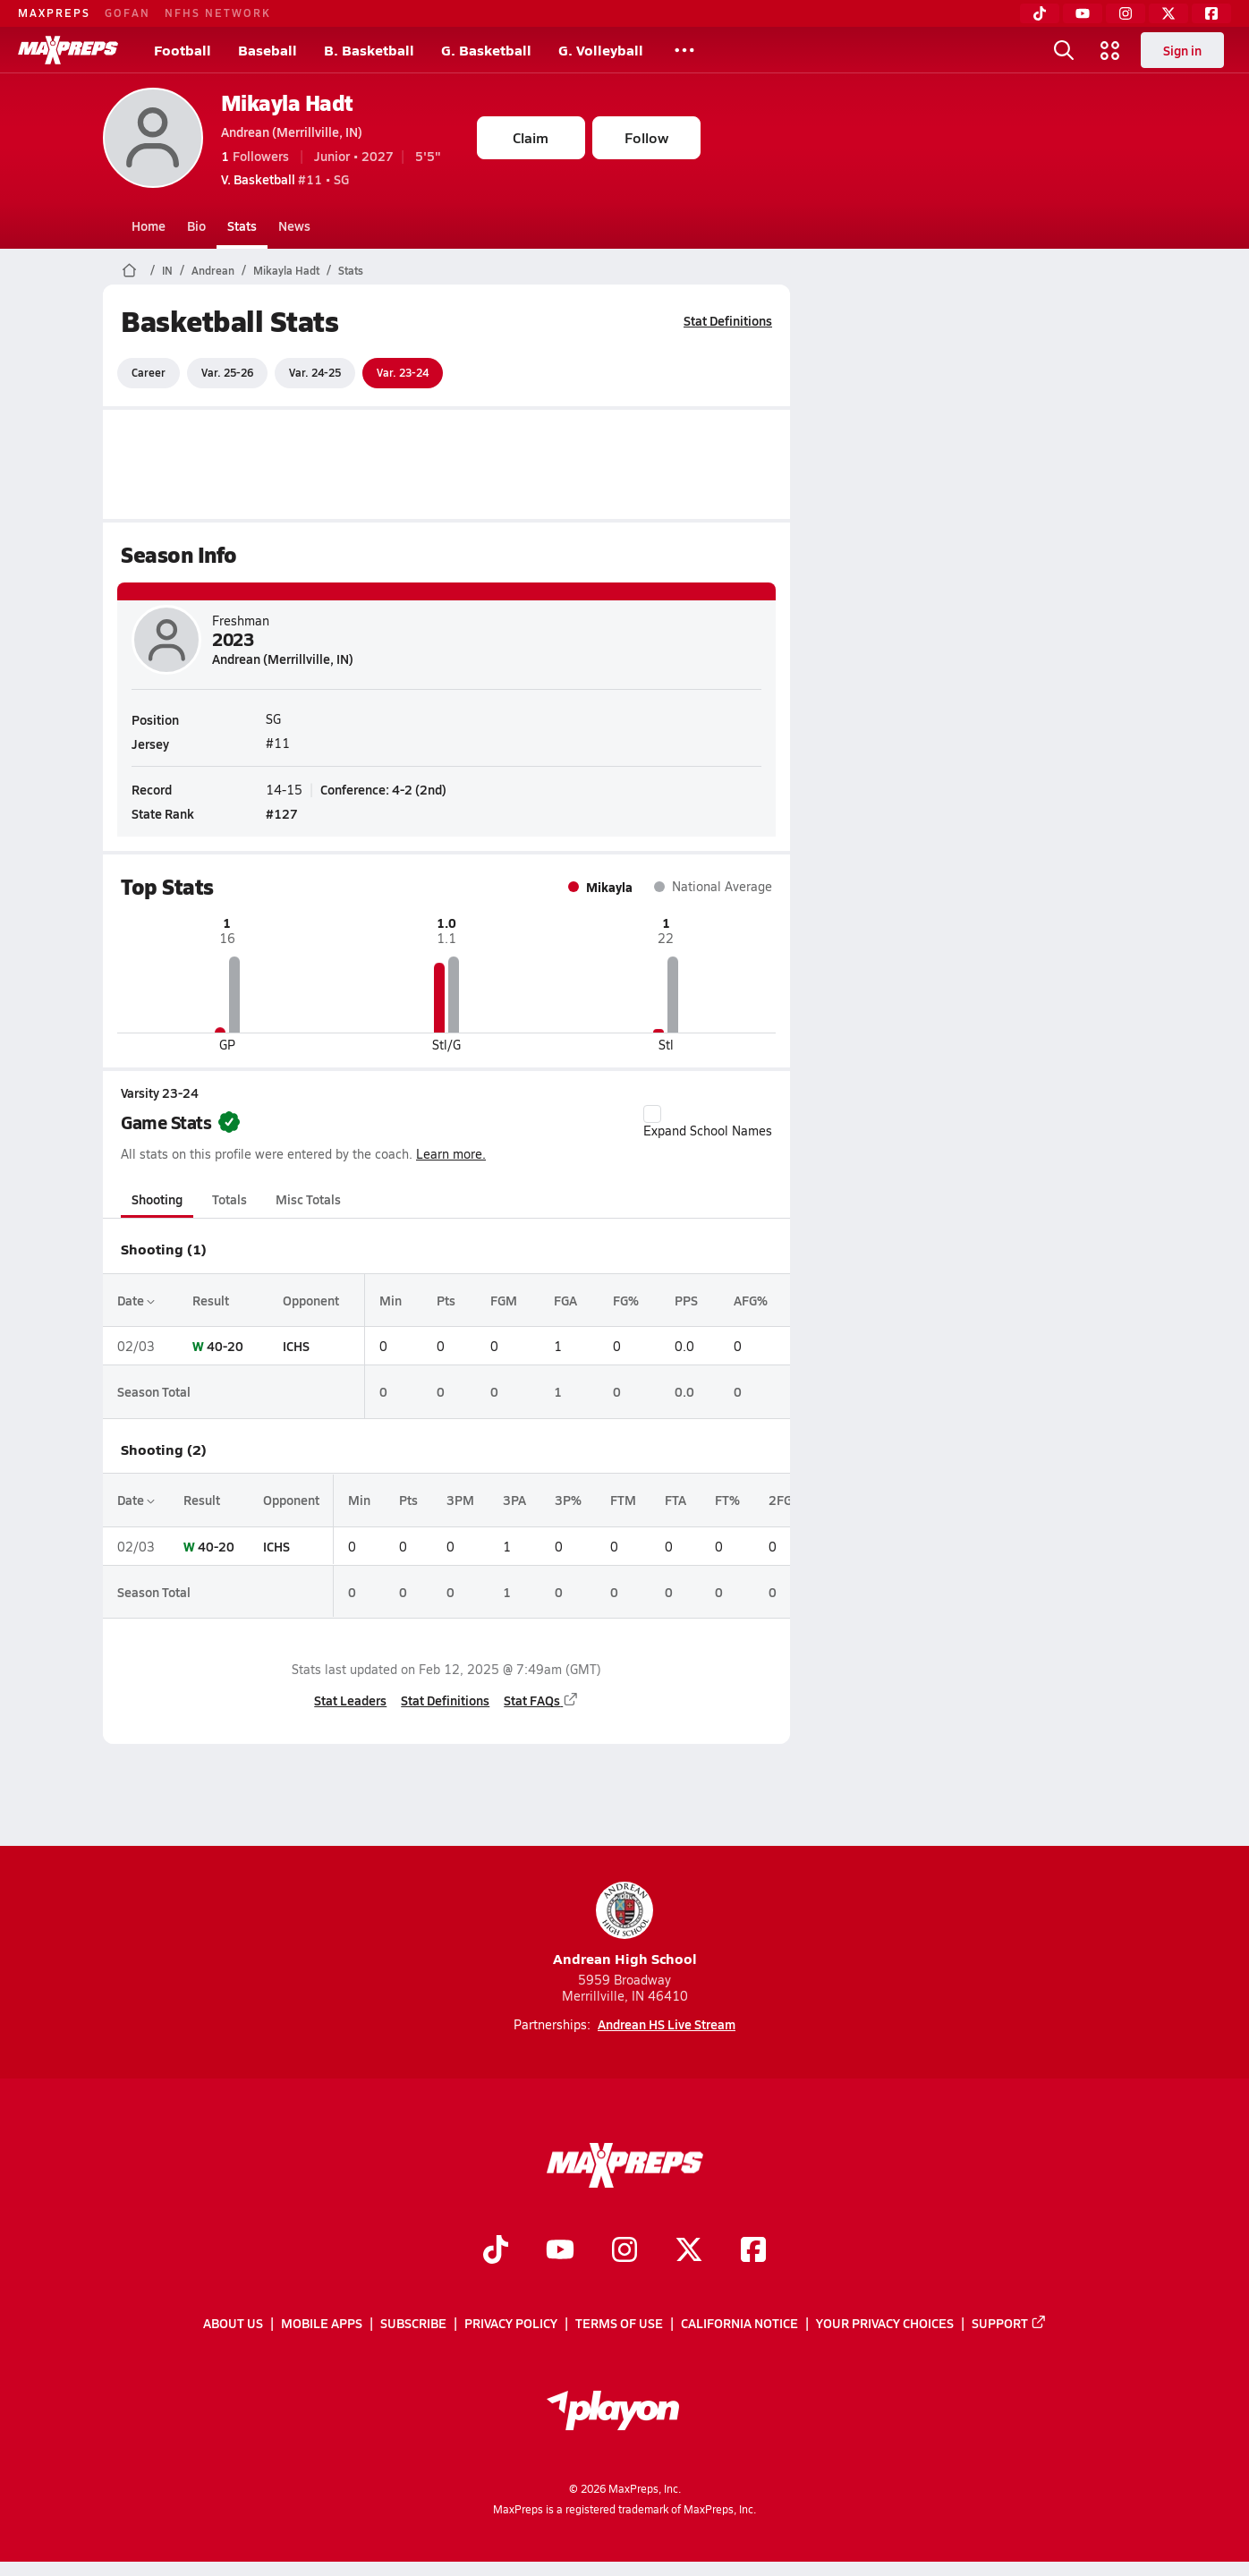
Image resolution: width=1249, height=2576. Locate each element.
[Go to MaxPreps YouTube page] (560, 2251)
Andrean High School (625, 1925)
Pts (446, 1300)
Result (209, 1300)
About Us (233, 2323)
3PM (460, 1500)
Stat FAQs (541, 1700)
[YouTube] (1082, 13)
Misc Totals (308, 1199)
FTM (623, 1500)
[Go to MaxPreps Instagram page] (624, 2251)
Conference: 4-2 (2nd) (383, 788)
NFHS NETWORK (218, 12)
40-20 (224, 1346)
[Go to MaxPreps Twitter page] (689, 2251)
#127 (282, 813)
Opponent (310, 1300)
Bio (196, 225)
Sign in (1182, 50)
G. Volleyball (600, 49)
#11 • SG (285, 179)
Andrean (212, 270)
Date (136, 1300)
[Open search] (1064, 50)
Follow (646, 137)
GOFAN (127, 12)
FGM (503, 1300)
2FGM (786, 1500)
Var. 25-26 (227, 372)
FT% (727, 1500)
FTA (675, 1500)
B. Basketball (369, 49)
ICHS (295, 1346)
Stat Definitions (728, 320)
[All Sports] (684, 50)
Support (1009, 2323)
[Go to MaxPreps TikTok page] (495, 2251)
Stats (242, 225)
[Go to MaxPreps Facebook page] (753, 2251)
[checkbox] (652, 1114)
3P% (568, 1500)
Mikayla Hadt (287, 102)
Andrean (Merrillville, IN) (291, 131)
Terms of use (619, 2323)
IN (167, 270)
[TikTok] (1039, 13)
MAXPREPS (54, 12)
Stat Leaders (350, 1700)
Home (149, 225)
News (294, 225)
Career (149, 372)
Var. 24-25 (315, 372)
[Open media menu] (1110, 50)
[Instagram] (1125, 13)
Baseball (267, 49)
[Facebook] (1211, 13)
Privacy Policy (510, 2323)
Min (389, 1300)
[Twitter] (1168, 13)
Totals (228, 1199)
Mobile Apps (321, 2323)
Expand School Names (707, 1122)
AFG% (750, 1300)
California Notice (739, 2323)
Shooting (157, 1199)
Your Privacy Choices (885, 2323)
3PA (514, 1500)
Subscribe (413, 2323)
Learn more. (451, 1153)
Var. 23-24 (403, 372)
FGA (564, 1300)
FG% (625, 1300)
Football (182, 49)
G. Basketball (486, 49)
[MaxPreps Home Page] (129, 270)
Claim (530, 137)
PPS (685, 1300)
